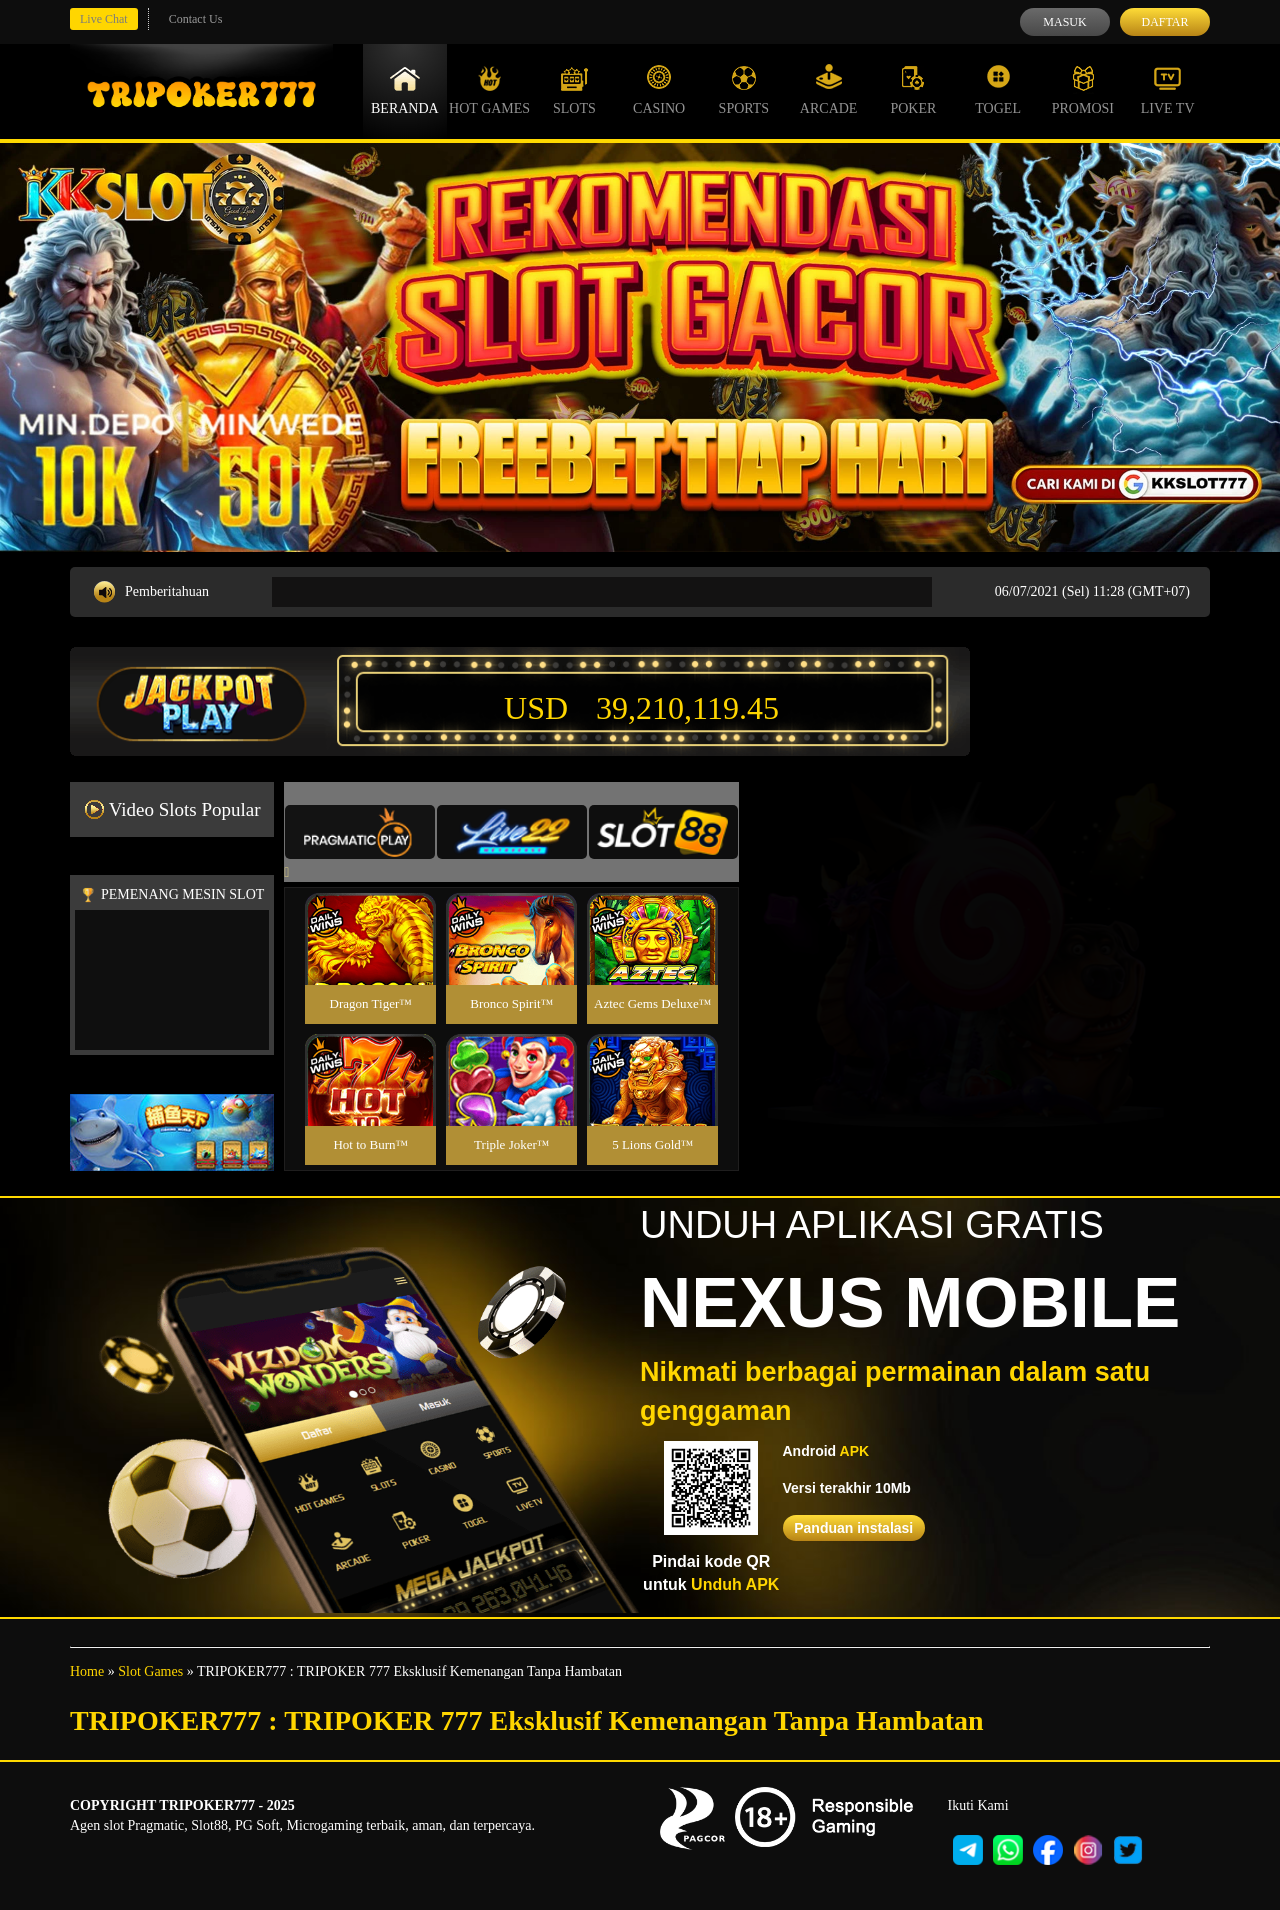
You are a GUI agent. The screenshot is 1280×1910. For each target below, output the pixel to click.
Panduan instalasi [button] (853, 1528)
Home (87, 1671)
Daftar (1164, 22)
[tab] (360, 832)
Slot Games (150, 1671)
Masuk (1064, 22)
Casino (659, 90)
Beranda (405, 90)
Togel (998, 90)
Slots (574, 90)
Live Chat (104, 19)
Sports (744, 90)
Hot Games (489, 90)
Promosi (1083, 90)
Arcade (829, 90)
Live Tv (1168, 90)
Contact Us (196, 19)
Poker (913, 90)
